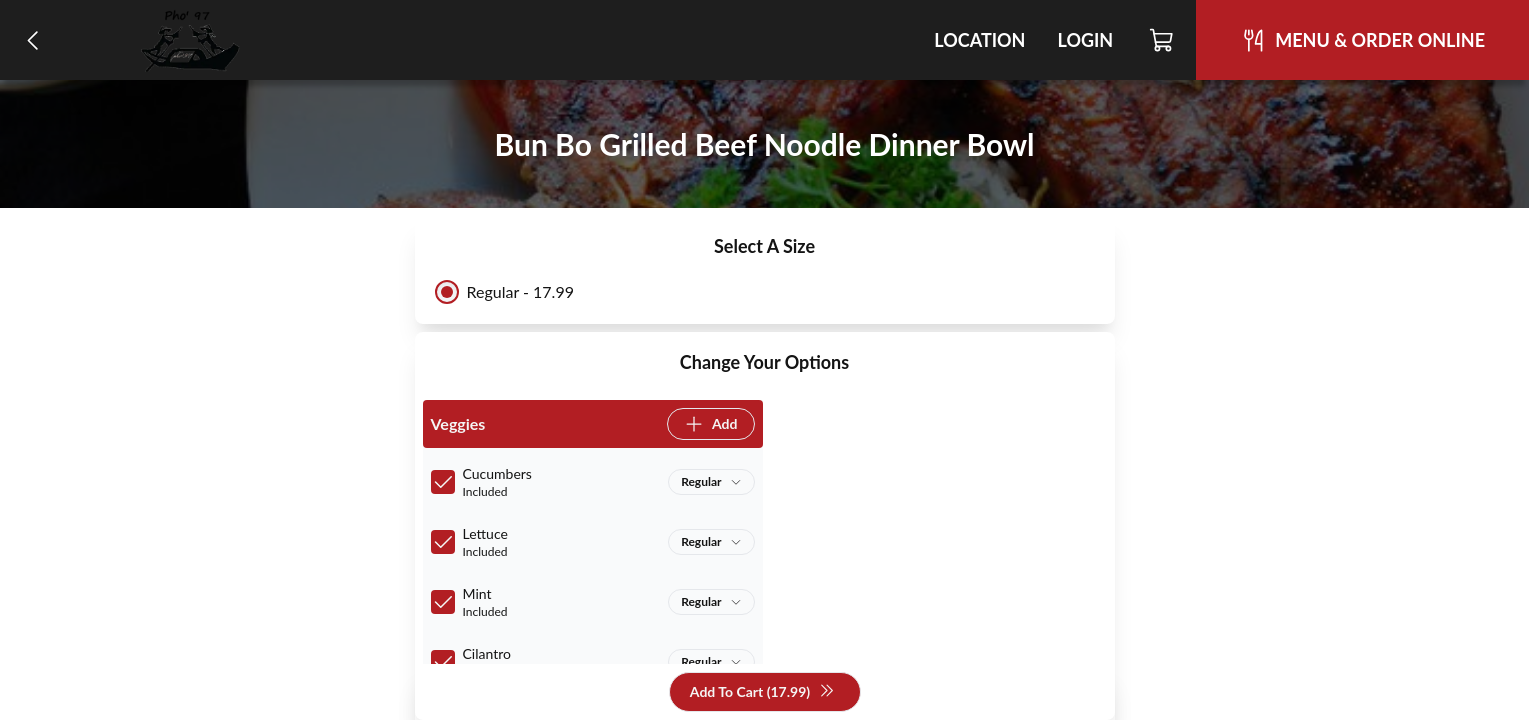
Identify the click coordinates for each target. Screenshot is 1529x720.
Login (1085, 40)
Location (979, 40)
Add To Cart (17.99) (762, 692)
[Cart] (1162, 40)
